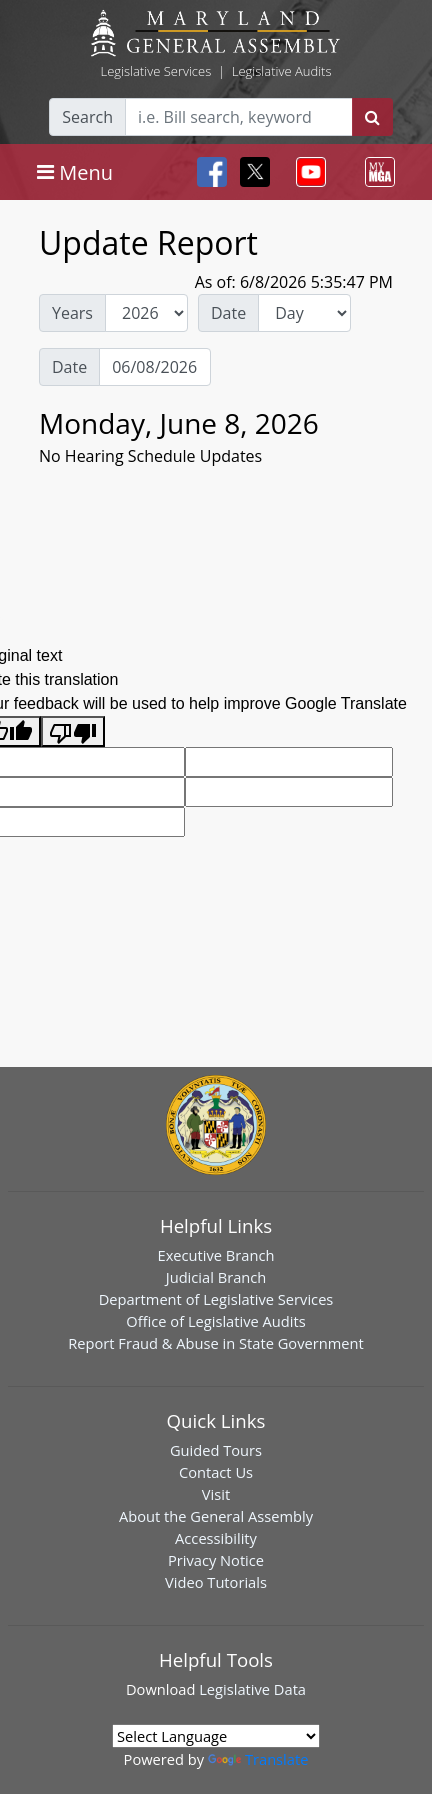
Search (87, 117)
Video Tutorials (216, 1582)
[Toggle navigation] (75, 172)
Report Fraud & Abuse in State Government (215, 1343)
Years (72, 313)
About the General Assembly (216, 1516)
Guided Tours (216, 1450)
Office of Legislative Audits (215, 1321)
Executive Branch (216, 1255)
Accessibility (216, 1538)
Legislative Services (155, 71)
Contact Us (216, 1472)
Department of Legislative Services (216, 1299)
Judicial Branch (216, 1277)
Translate (258, 1759)
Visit (216, 1494)
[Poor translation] (73, 731)
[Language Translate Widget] (216, 1736)
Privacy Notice (216, 1560)
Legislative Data (252, 1689)
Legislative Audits (282, 71)
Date (228, 313)
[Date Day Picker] (155, 367)
